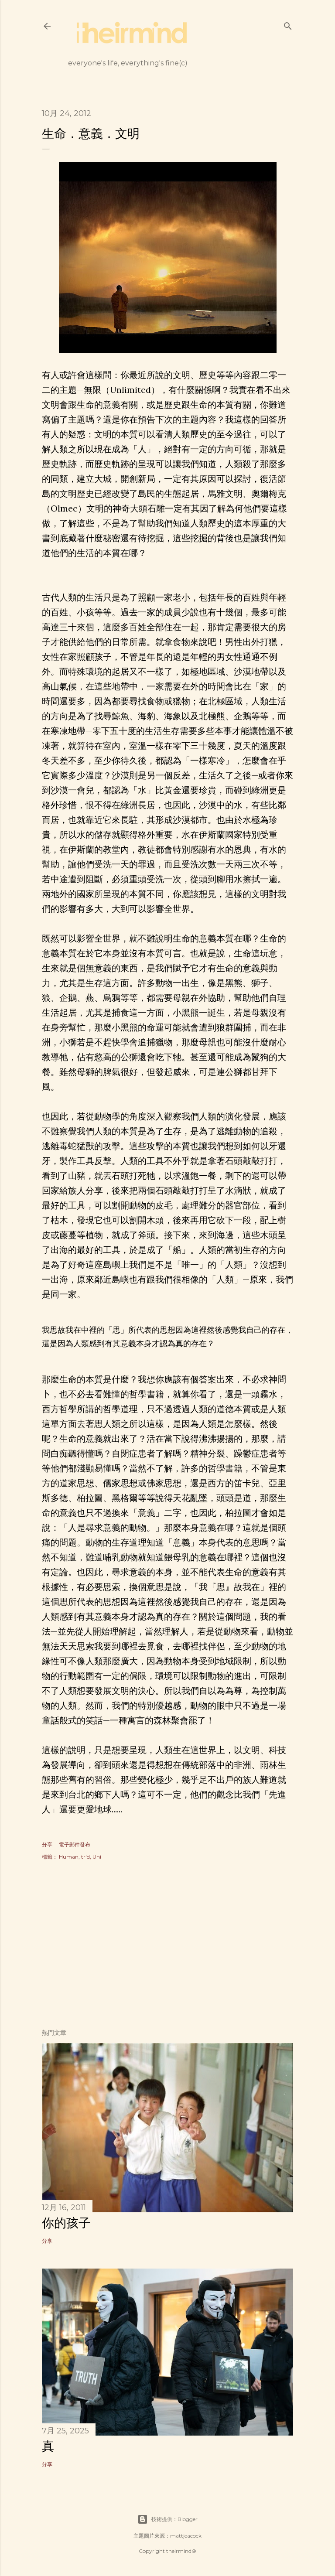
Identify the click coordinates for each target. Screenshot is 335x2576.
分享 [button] (47, 1844)
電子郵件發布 (74, 1844)
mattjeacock (186, 2535)
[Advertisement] (167, 1946)
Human (69, 1856)
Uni (96, 1856)
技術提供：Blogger (167, 2519)
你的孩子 (66, 2223)
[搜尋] (288, 24)
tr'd (85, 1856)
